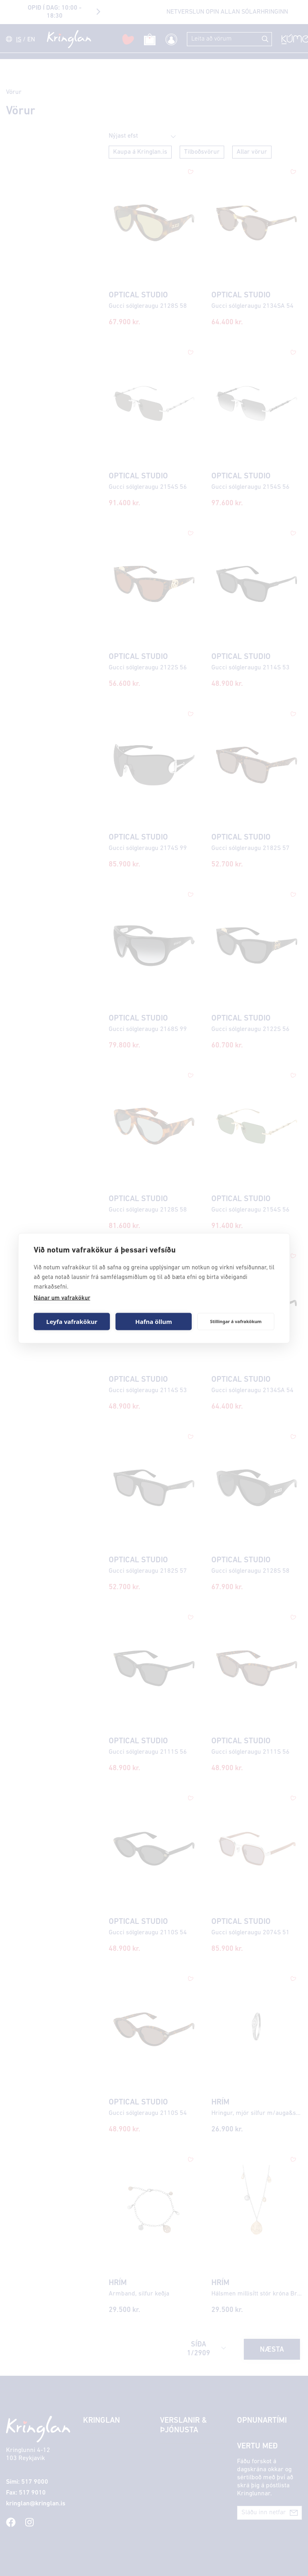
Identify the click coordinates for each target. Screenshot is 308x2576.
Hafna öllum (153, 1321)
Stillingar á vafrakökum (236, 1321)
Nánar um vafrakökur (62, 1298)
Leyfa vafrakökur (71, 1321)
